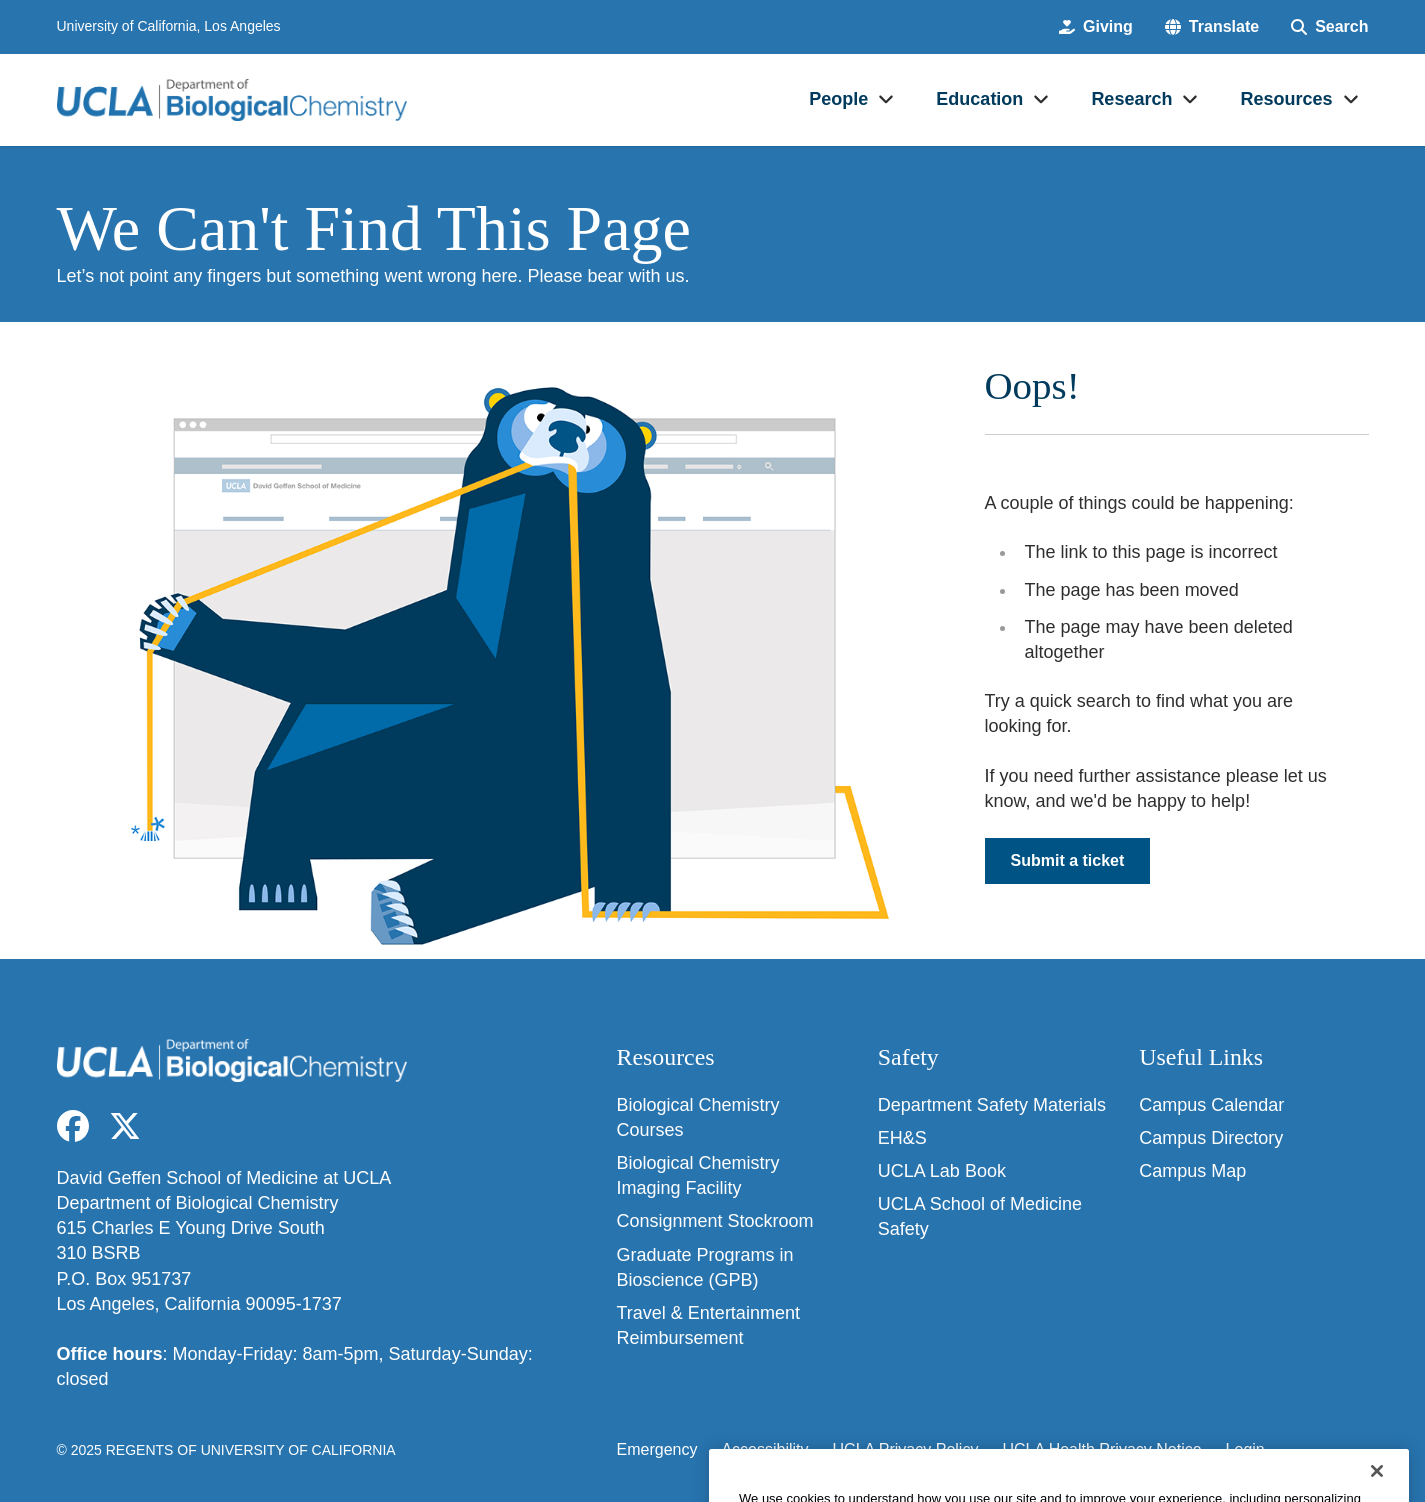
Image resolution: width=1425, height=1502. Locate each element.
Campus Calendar (1211, 1105)
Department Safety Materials (992, 1105)
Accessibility (764, 1449)
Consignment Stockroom (715, 1221)
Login (1245, 1449)
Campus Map (1192, 1171)
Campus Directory (1211, 1138)
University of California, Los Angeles (169, 26)
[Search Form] (1329, 27)
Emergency (657, 1449)
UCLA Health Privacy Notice (1101, 1449)
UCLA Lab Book (942, 1171)
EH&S (902, 1138)
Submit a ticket (1068, 860)
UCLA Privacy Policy (906, 1449)
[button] (1212, 27)
